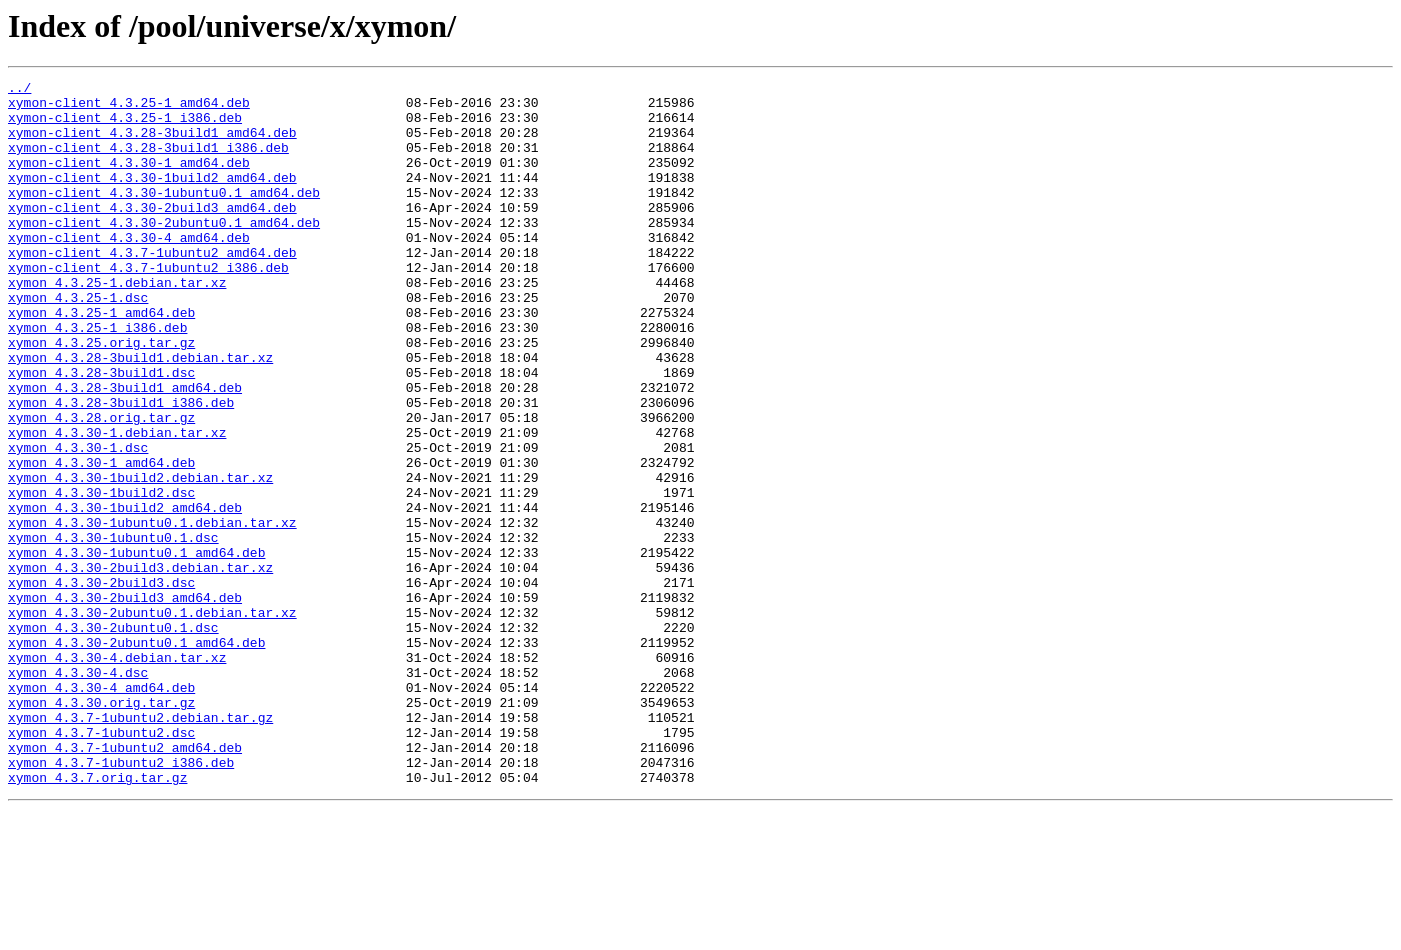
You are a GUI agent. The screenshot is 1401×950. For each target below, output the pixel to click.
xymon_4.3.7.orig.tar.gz (97, 918)
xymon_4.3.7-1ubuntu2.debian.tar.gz (140, 846)
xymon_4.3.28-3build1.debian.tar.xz (140, 414)
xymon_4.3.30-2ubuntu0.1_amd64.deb (136, 756)
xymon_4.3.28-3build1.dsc (101, 432)
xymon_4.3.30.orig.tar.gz (101, 828)
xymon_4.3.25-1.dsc (78, 342)
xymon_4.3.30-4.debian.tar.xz (117, 774)
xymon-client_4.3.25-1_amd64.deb (129, 108)
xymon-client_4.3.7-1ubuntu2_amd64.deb (152, 288)
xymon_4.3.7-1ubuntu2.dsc (101, 864)
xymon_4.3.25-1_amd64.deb (101, 360)
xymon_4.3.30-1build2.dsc (101, 576)
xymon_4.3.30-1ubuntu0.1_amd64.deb (136, 648)
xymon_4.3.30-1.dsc (78, 522)
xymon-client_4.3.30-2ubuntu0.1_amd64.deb (164, 252)
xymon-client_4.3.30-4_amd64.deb (129, 270)
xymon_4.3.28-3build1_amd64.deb (125, 450)
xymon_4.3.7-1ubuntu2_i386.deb (121, 900)
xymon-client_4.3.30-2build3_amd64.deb (152, 234)
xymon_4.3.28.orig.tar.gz (101, 486)
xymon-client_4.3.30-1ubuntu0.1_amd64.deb (164, 216)
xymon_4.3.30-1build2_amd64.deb (125, 594)
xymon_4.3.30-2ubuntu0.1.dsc (113, 738)
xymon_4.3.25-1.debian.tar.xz (117, 324)
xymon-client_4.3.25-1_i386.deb (125, 126)
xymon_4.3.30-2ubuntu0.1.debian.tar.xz (152, 720)
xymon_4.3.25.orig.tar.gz (101, 396)
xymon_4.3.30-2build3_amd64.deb (125, 702)
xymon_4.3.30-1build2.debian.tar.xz (140, 558)
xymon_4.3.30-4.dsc (78, 792)
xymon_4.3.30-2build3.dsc (101, 684)
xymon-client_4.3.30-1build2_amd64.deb (152, 198)
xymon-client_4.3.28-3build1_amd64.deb (152, 144)
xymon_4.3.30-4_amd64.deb (101, 810)
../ (19, 90)
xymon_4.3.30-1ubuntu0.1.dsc (113, 630)
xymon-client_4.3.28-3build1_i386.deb (148, 162)
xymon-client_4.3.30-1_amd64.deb (129, 180)
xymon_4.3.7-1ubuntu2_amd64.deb (125, 882)
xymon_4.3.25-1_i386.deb (97, 378)
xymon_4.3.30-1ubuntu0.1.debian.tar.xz (152, 612)
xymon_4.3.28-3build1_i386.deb (121, 468)
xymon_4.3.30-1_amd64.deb (101, 540)
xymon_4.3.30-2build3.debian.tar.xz (140, 666)
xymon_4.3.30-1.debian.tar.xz (117, 504)
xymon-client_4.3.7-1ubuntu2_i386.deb (148, 306)
